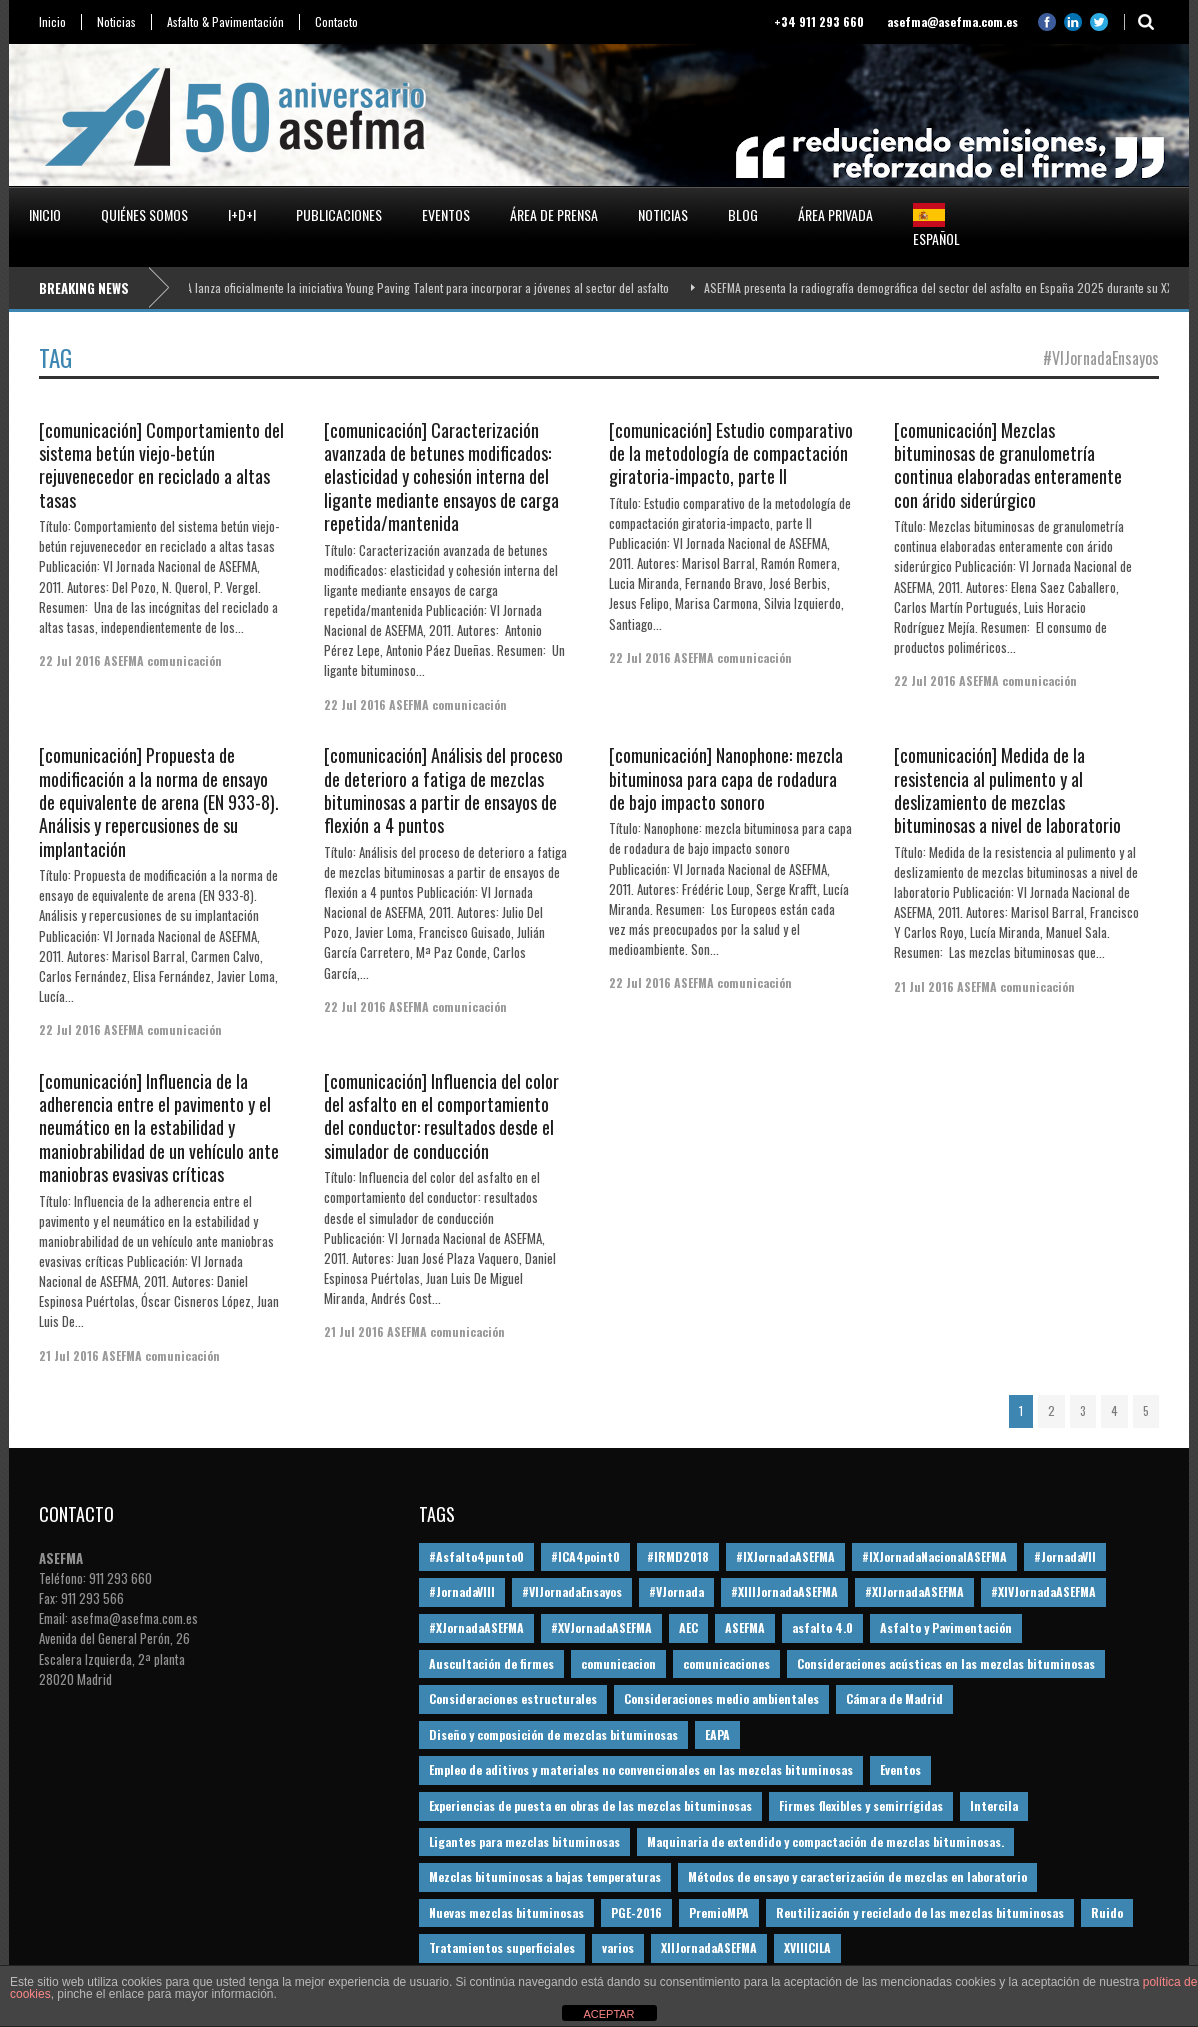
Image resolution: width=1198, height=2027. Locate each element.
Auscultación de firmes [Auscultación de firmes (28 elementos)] (491, 1663)
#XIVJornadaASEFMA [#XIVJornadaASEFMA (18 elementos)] (1043, 1591)
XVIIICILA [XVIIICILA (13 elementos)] (807, 1947)
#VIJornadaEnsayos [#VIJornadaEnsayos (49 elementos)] (572, 1591)
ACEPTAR (608, 2014)
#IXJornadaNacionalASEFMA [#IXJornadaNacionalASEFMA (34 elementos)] (934, 1556)
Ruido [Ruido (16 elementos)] (1107, 1912)
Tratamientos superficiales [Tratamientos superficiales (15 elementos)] (502, 1947)
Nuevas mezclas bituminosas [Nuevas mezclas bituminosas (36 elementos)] (506, 1912)
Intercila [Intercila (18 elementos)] (994, 1805)
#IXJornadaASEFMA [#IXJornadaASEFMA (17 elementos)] (785, 1556)
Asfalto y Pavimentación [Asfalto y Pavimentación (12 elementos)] (946, 1627)
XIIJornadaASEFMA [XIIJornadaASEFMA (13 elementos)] (709, 1947)
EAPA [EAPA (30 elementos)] (717, 1734)
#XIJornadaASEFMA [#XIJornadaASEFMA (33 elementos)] (914, 1591)
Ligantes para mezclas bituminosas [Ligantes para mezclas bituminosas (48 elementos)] (524, 1841)
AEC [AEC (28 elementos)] (688, 1627)
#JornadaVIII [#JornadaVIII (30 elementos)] (462, 1591)
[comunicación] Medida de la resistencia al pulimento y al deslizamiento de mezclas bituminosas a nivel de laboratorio (1007, 790)
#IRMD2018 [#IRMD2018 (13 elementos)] (678, 1556)
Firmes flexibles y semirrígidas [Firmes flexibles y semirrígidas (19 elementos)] (861, 1805)
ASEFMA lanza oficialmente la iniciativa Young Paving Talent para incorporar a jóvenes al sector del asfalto (419, 287)
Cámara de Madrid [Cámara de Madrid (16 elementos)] (894, 1698)
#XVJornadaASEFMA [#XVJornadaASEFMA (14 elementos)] (601, 1627)
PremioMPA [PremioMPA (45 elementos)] (719, 1912)
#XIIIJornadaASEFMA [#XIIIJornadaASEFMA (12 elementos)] (784, 1591)
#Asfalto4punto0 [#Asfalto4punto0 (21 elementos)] (476, 1556)
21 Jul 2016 (924, 986)
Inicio (52, 22)
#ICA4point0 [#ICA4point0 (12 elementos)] (585, 1556)
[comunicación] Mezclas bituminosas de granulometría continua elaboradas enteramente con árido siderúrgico (1008, 465)
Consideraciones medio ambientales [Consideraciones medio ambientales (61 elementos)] (721, 1698)
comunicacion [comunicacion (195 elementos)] (618, 1663)
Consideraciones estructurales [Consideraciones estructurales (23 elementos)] (513, 1698)
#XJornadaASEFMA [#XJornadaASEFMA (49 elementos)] (476, 1627)
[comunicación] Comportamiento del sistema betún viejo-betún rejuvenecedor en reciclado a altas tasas (161, 465)
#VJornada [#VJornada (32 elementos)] (676, 1591)
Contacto (336, 22)
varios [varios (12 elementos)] (618, 1947)
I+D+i (242, 214)
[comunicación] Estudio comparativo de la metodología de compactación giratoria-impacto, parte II (731, 453)
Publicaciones (339, 214)
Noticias (116, 22)
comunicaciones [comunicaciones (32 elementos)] (726, 1663)
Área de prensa (554, 214)
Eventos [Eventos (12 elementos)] (900, 1769)
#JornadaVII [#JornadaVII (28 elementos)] (1065, 1556)
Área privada (835, 214)
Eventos (446, 214)
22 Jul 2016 (70, 660)
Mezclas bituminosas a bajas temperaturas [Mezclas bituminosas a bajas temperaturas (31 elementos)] (545, 1876)
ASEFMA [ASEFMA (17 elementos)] (745, 1627)
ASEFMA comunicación (163, 660)
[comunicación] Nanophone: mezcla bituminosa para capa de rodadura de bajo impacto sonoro (726, 778)
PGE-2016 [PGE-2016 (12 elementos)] (636, 1912)
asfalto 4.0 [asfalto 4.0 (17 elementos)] (822, 1627)
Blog (743, 214)
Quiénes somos (144, 214)
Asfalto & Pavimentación (225, 22)
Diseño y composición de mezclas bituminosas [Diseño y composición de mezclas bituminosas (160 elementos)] (553, 1734)
